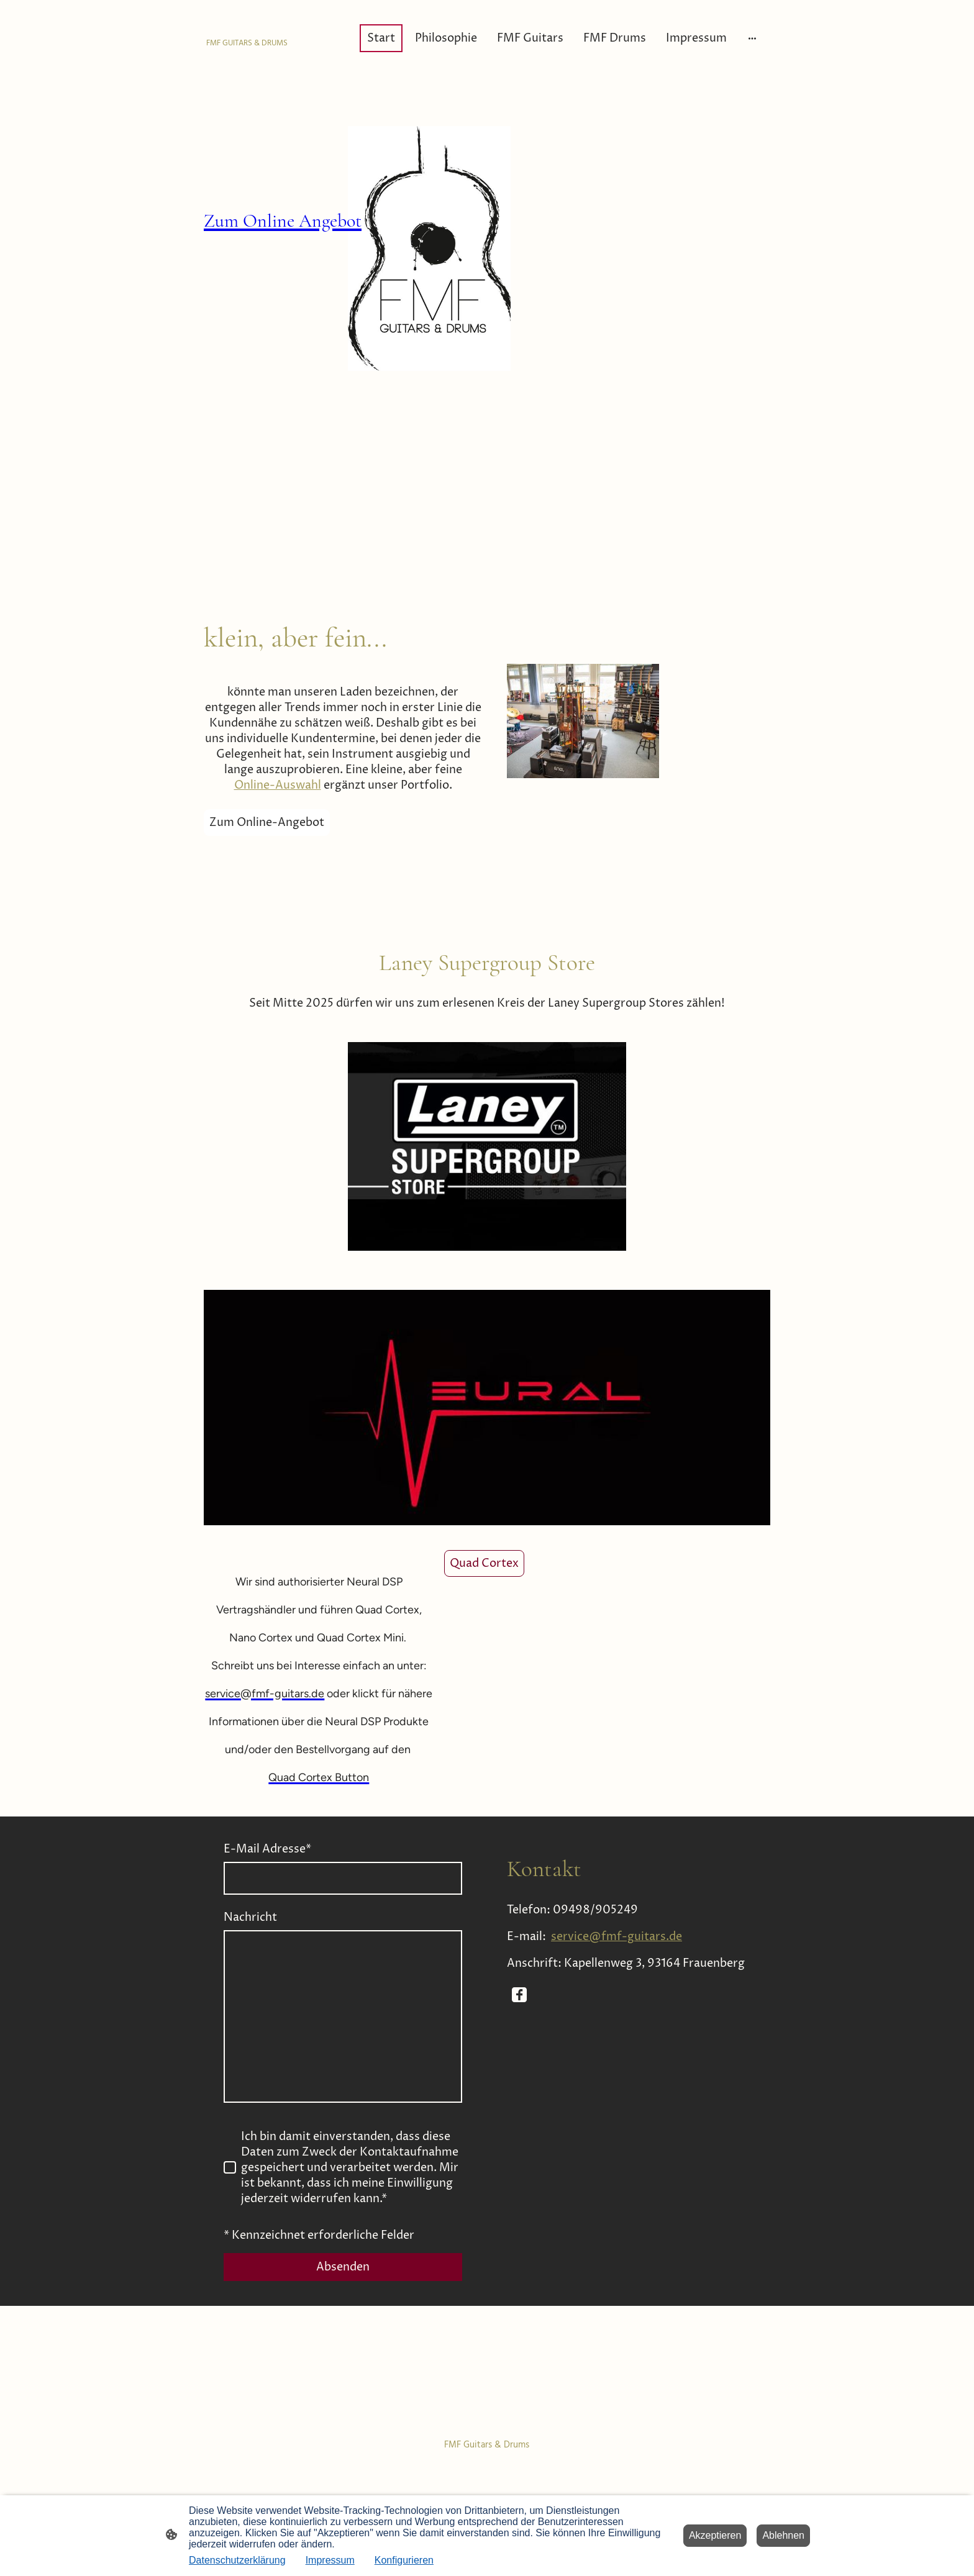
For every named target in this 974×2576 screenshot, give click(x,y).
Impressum (330, 2560)
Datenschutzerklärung (237, 2560)
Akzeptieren (715, 2535)
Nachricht (250, 1917)
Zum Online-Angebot (266, 822)
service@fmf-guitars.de (616, 1936)
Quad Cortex (484, 1563)
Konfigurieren (404, 2560)
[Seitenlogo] (247, 38)
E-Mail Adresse (267, 1849)
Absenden (343, 2267)
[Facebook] (519, 1994)
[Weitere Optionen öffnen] (752, 38)
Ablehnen (783, 2535)
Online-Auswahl (277, 785)
